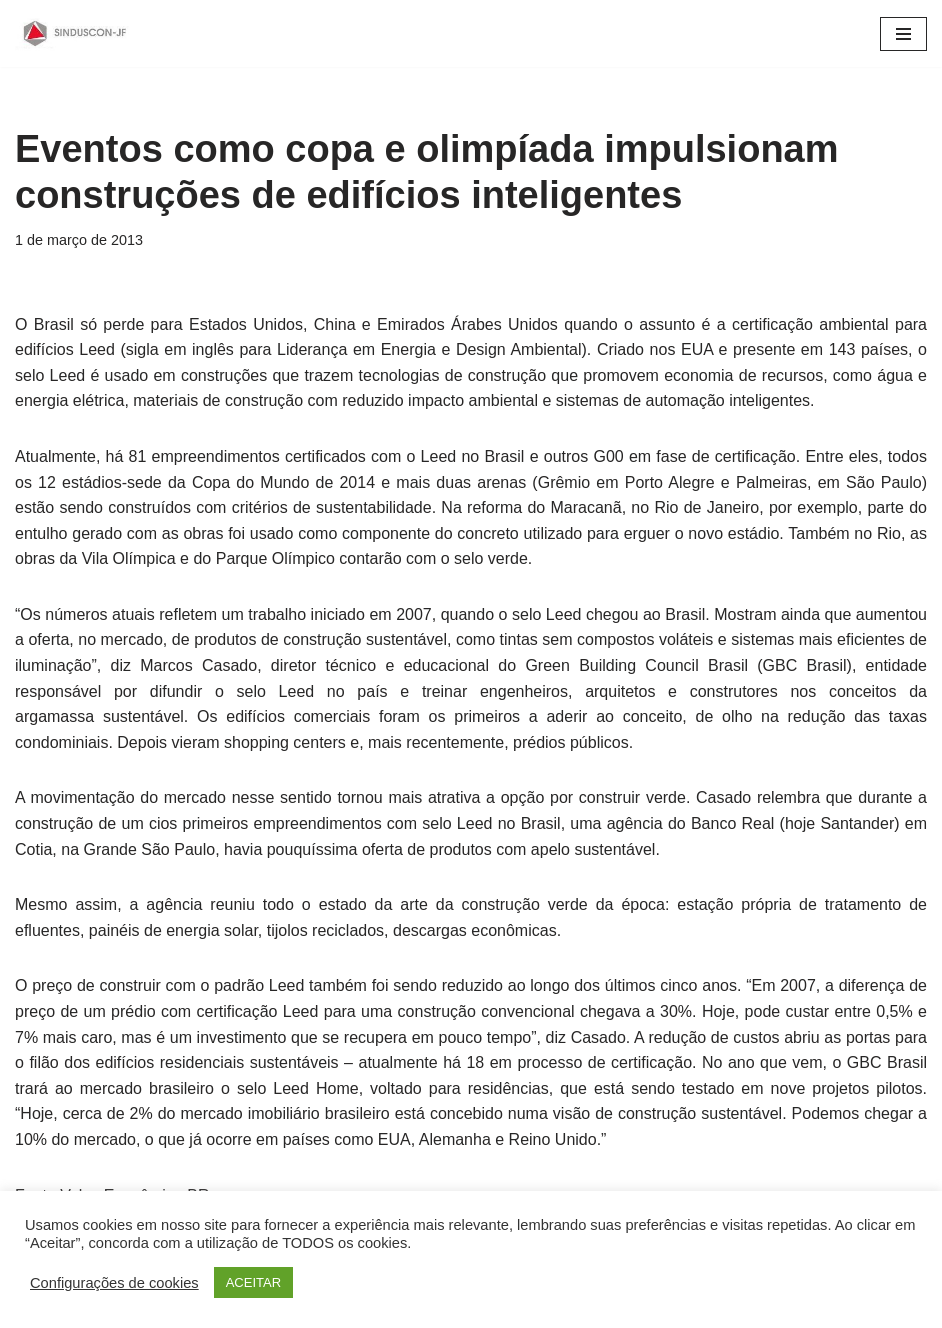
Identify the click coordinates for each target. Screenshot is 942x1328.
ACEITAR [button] (253, 1282)
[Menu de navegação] (903, 34)
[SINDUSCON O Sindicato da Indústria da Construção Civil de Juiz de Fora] (75, 33)
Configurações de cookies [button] (114, 1283)
